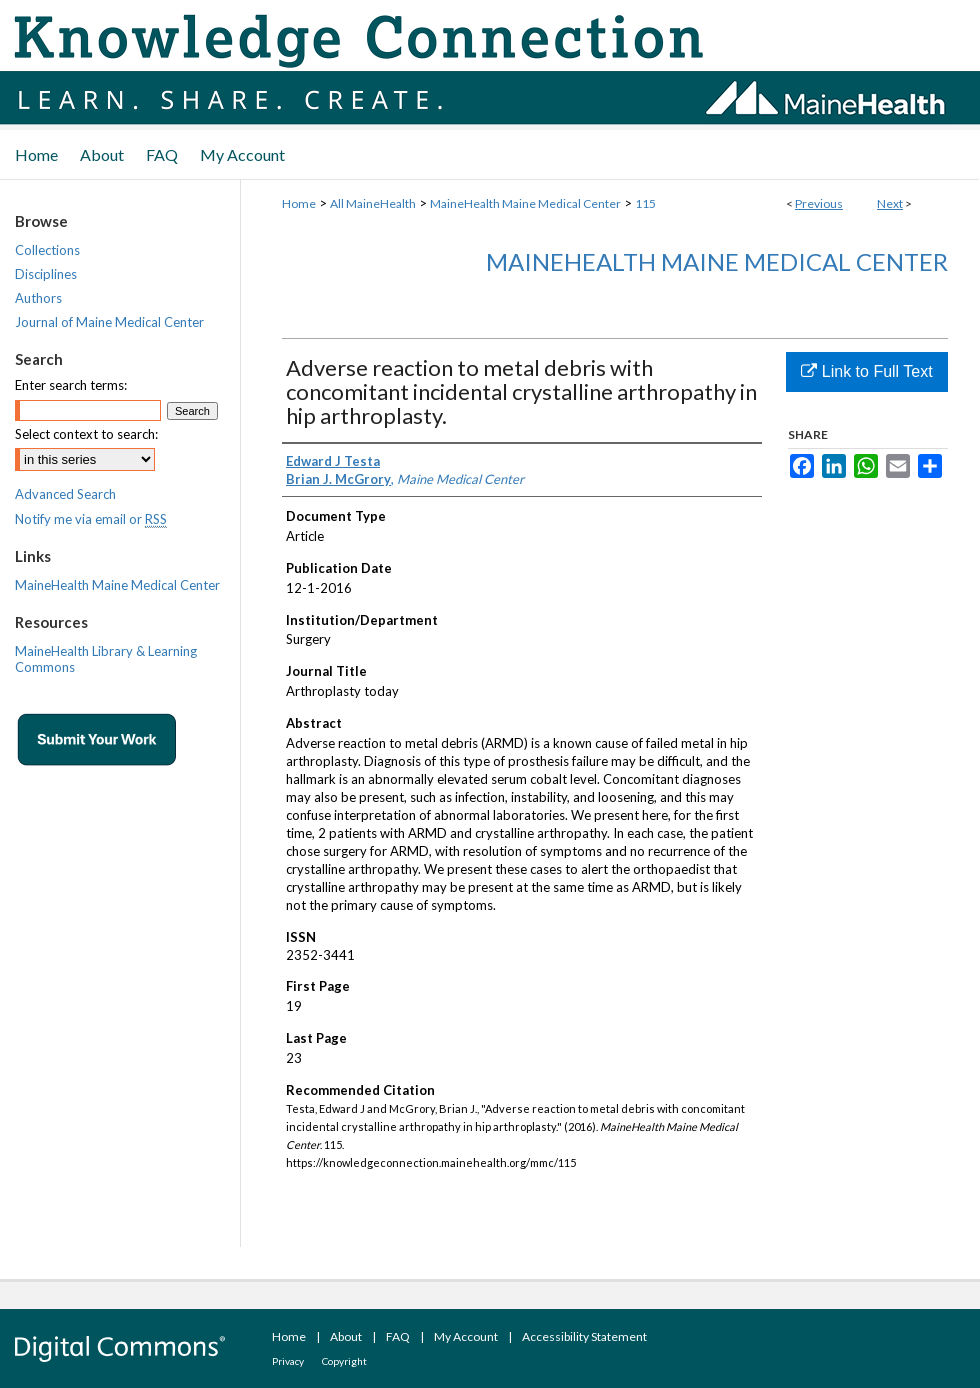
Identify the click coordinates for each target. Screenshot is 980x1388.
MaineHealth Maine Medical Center (525, 203)
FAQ (398, 1336)
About (346, 1336)
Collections (47, 250)
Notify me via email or (91, 519)
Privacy (288, 1361)
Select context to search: (86, 434)
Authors (38, 298)
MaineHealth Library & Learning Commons (106, 659)
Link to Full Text (866, 371)
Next (890, 203)
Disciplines (46, 274)
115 (645, 203)
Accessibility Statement (584, 1336)
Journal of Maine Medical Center (109, 322)
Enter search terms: (71, 385)
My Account (466, 1336)
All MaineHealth (373, 203)
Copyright (344, 1361)
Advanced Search (65, 494)
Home (299, 203)
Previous (819, 203)
